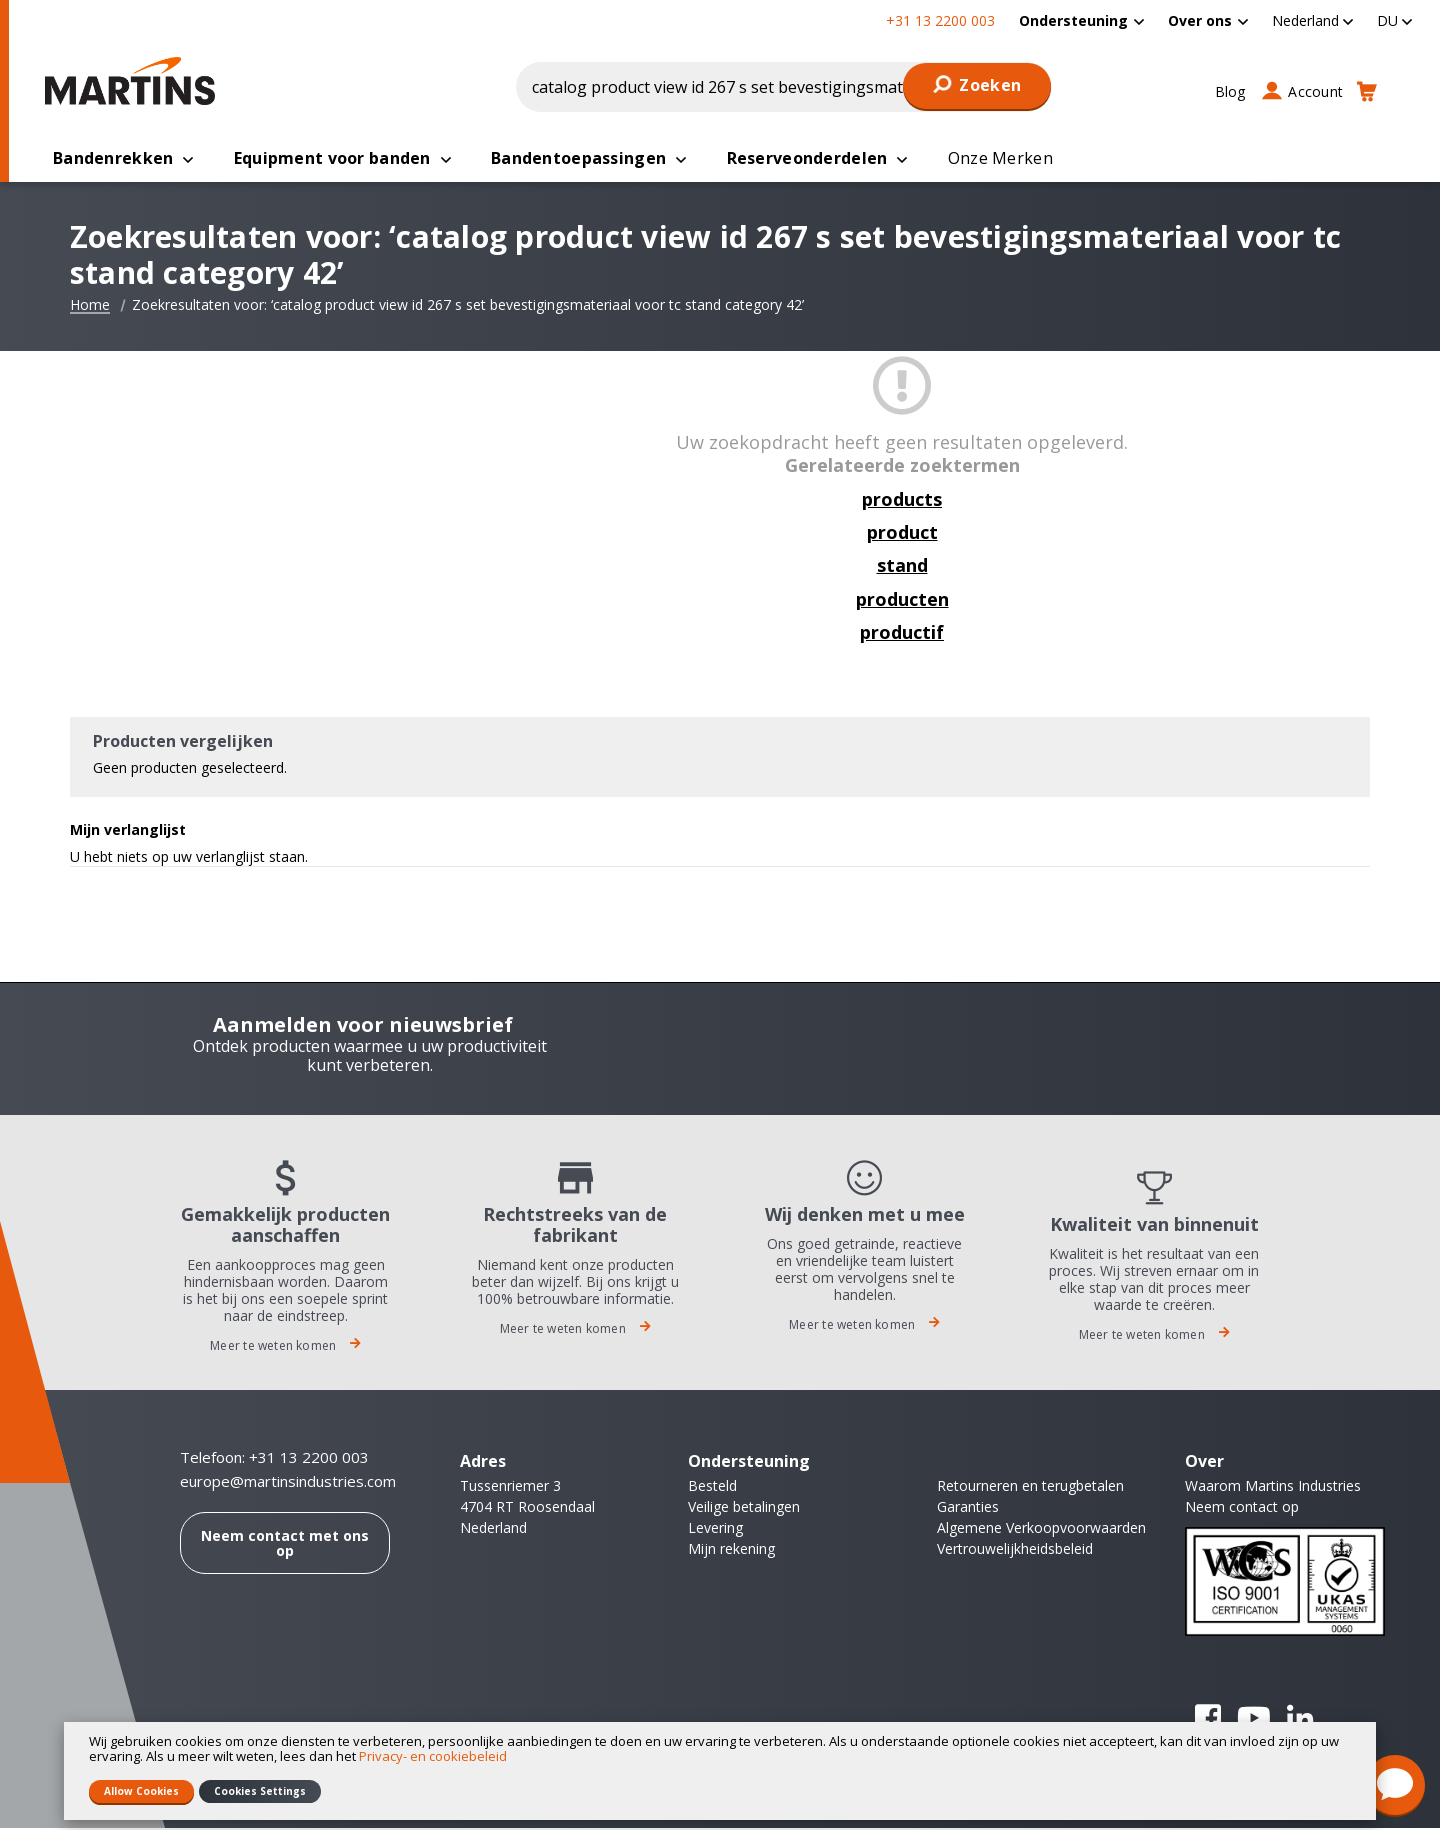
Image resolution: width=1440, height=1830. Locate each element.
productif (902, 634)
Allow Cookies (141, 1791)
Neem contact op (1242, 1508)
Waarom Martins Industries (1273, 1487)
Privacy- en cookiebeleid (433, 1756)
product (902, 534)
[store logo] (135, 81)
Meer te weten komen (285, 1347)
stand (902, 567)
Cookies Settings (260, 1791)
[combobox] (784, 87)
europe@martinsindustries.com (288, 1483)
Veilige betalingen (744, 1508)
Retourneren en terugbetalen (1030, 1487)
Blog (1230, 91)
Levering (715, 1529)
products (902, 501)
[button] (1312, 20)
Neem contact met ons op (285, 1545)
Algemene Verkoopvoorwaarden (1041, 1529)
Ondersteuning (1073, 20)
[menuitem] (1081, 20)
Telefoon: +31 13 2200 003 (274, 1459)
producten (902, 601)
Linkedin (1300, 1720)
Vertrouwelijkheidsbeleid (1015, 1550)
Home (90, 307)
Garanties (968, 1508)
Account (1315, 91)
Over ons (1200, 20)
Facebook (1208, 1720)
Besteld (712, 1487)
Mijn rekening (731, 1550)
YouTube (1254, 1720)
